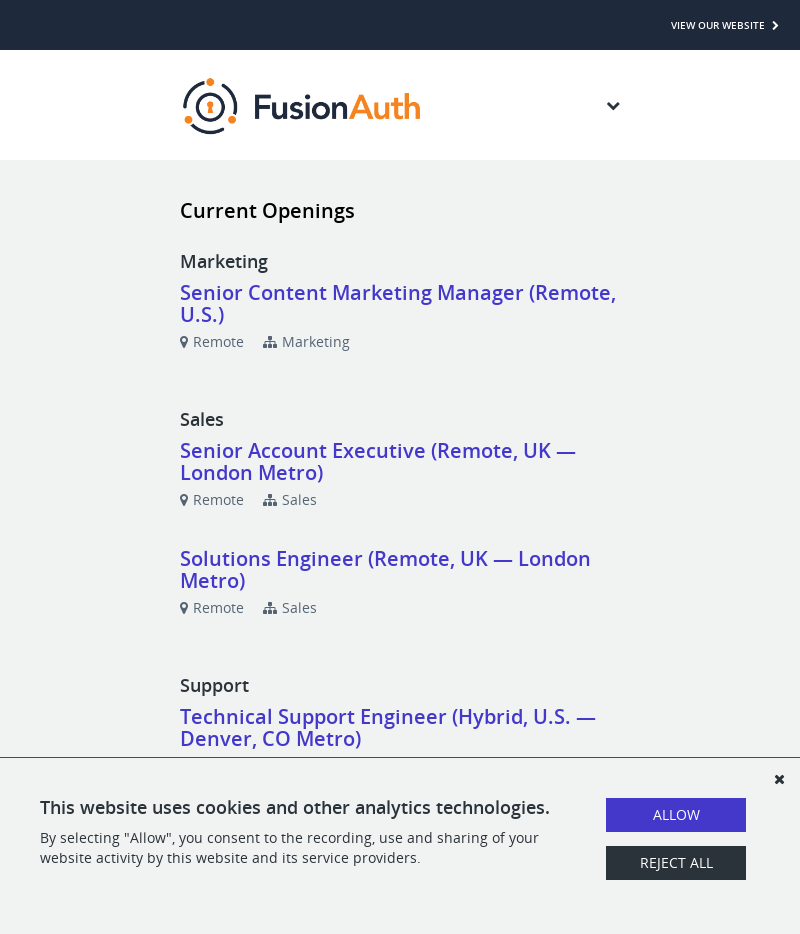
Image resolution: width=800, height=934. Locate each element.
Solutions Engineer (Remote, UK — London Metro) (385, 569)
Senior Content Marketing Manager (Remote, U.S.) (398, 303)
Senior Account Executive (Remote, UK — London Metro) (378, 461)
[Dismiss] (779, 779)
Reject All (676, 862)
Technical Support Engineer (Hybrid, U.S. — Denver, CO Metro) (388, 727)
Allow (676, 814)
